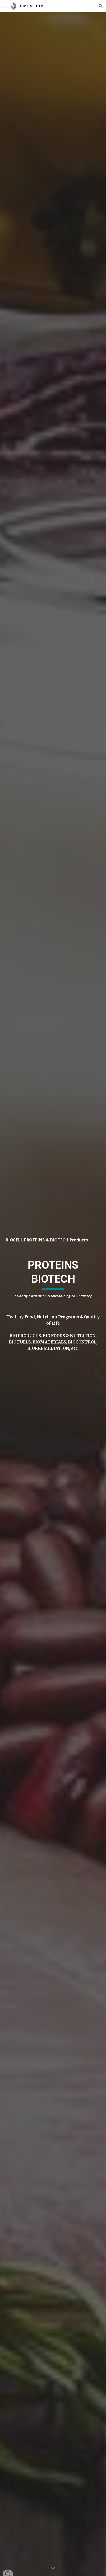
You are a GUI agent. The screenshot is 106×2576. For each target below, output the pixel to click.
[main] (53, 1244)
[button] (5, 6)
